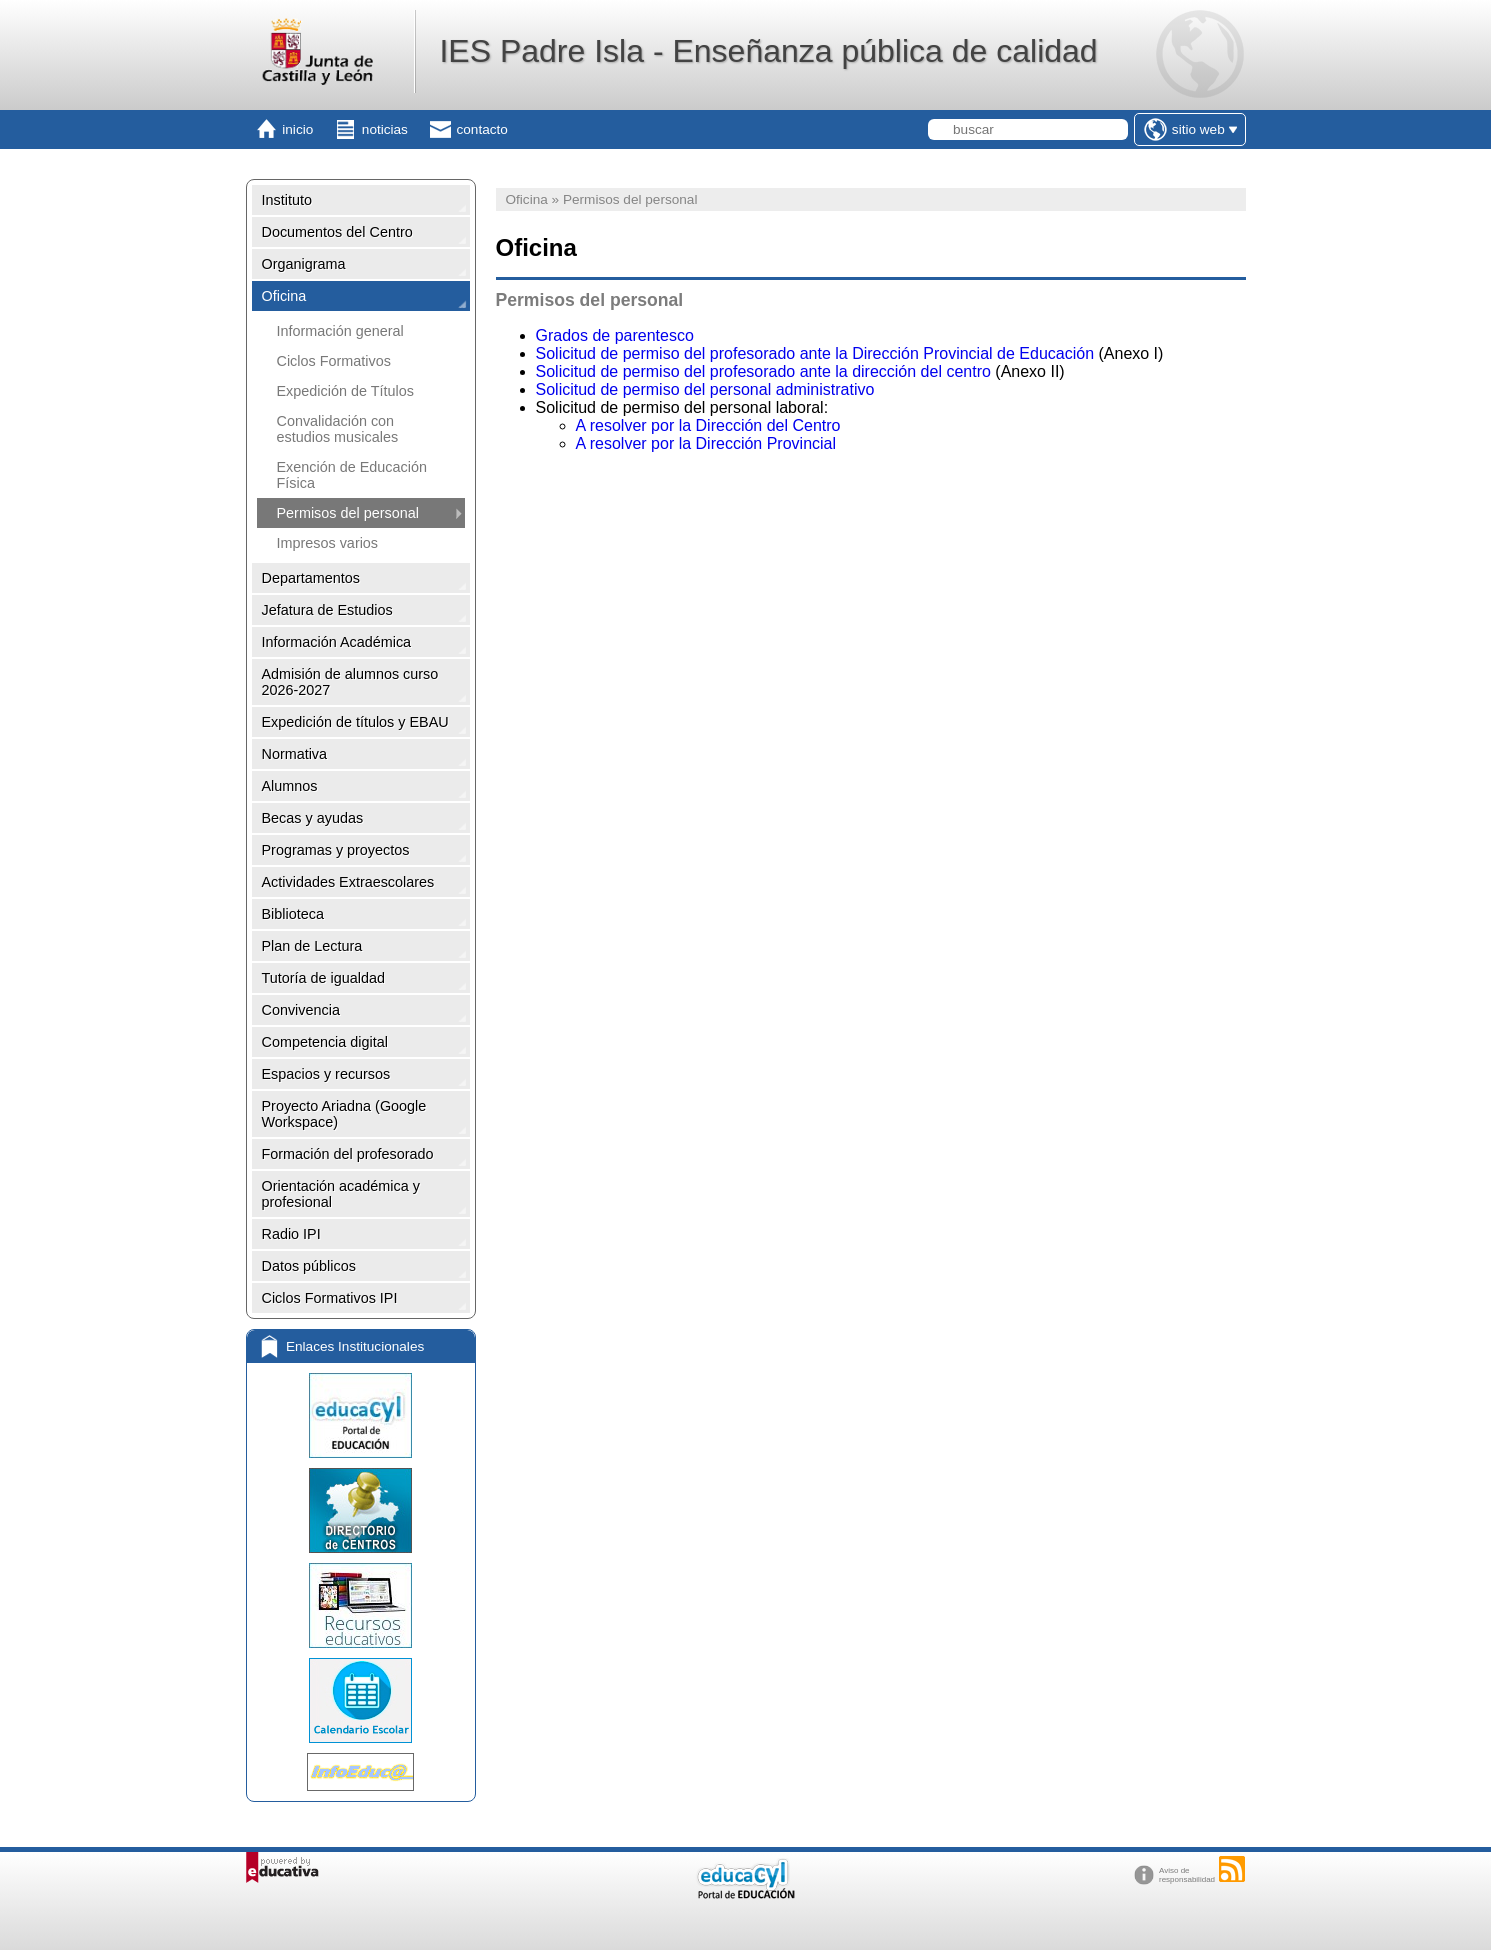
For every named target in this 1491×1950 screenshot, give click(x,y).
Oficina (284, 296)
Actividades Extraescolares (348, 882)
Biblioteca (293, 914)
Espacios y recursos (326, 1074)
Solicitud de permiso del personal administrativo (705, 389)
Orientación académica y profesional (341, 1194)
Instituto (287, 200)
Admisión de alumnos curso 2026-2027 (350, 682)
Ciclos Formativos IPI (330, 1298)
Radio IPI (291, 1234)
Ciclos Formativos (334, 361)
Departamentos (311, 578)
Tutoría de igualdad (323, 978)
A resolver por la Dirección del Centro (708, 425)
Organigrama (304, 264)
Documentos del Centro (337, 232)
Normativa (295, 754)
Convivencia (301, 1010)
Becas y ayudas (313, 818)
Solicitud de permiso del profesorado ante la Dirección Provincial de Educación (815, 353)
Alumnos (290, 786)
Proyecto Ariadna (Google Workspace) (344, 1114)
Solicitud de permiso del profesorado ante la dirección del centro (763, 371)
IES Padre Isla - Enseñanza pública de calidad (768, 51)
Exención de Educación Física (352, 475)
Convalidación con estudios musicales (338, 429)
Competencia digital (325, 1042)
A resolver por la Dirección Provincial (706, 443)
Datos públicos (309, 1266)
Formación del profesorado (348, 1154)
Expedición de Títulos (345, 391)
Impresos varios (328, 543)
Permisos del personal (348, 513)
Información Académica (337, 642)
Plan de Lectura (312, 946)
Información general (340, 331)
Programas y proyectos (336, 850)
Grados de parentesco (615, 335)
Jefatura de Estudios (327, 610)
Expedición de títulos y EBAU (355, 722)
